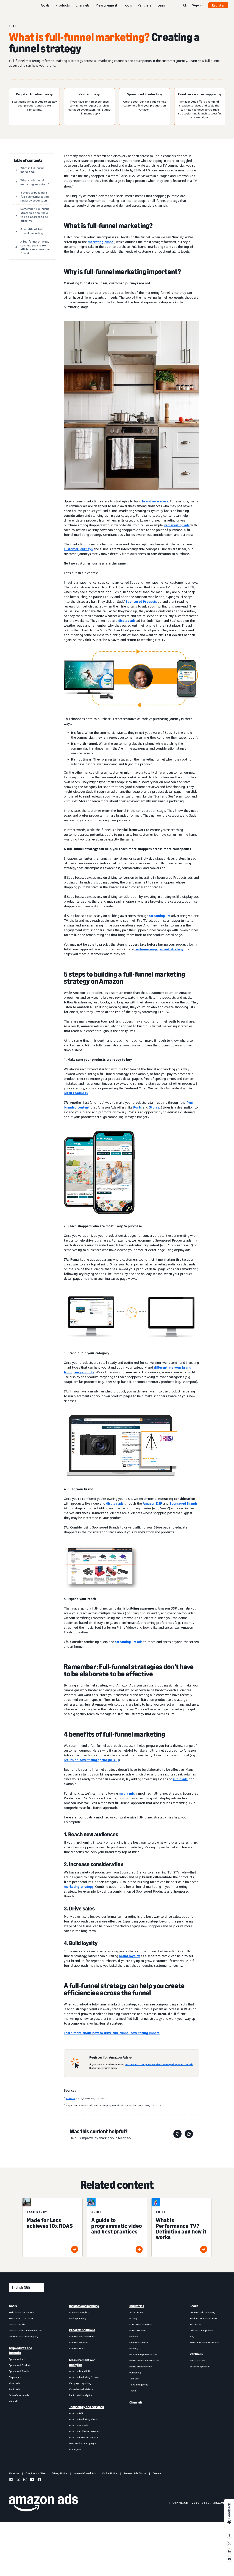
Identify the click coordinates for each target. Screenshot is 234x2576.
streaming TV (159, 916)
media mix (127, 1793)
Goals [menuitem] (13, 2306)
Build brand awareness (21, 2312)
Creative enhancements (82, 2336)
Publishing (135, 2372)
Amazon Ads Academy (202, 2312)
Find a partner (197, 2360)
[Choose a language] (26, 2287)
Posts (137, 1107)
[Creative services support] (199, 94)
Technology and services (86, 2407)
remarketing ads (177, 525)
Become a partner (200, 2366)
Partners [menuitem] (196, 2354)
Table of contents (28, 160)
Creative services (78, 2342)
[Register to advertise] (34, 94)
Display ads (15, 2377)
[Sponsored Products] (144, 94)
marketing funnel (101, 242)
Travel (132, 2390)
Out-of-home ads (19, 2395)
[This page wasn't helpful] (177, 2134)
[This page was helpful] (189, 2134)
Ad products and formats (20, 2350)
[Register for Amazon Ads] (110, 2057)
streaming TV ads (128, 1642)
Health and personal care (143, 2354)
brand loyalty (129, 1956)
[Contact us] (89, 94)
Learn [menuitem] (194, 2306)
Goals (45, 5)
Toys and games (138, 2384)
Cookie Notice (109, 2473)
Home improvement (140, 2366)
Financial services (139, 2342)
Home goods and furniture (144, 2360)
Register (218, 5)
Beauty (133, 2318)
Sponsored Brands (183, 1503)
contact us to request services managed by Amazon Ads (159, 2064)
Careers (157, 2473)
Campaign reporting (80, 2383)
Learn (161, 5)
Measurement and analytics (82, 2362)
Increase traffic (17, 2324)
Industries (136, 2306)
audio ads (180, 1779)
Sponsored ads (17, 2359)
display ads (126, 621)
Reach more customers (22, 2318)
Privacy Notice (59, 2473)
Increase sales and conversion (25, 2330)
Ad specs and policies (202, 2330)
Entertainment (137, 2330)
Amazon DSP (152, 1503)
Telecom (134, 2378)
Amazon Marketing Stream (84, 2377)
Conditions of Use (36, 2473)
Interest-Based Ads (85, 2473)
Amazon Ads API (78, 2425)
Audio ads (14, 2389)
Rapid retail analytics (80, 2395)
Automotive (136, 2312)
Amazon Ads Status (135, 2473)
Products (62, 5)
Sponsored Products (141, 601)
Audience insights (79, 2312)
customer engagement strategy (159, 949)
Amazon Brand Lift (79, 2371)
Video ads (14, 2383)
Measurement (106, 5)
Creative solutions (82, 2330)
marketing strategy (79, 1887)
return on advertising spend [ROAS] (91, 1760)
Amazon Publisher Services (84, 2431)
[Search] (184, 5)
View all (13, 2401)
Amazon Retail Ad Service (83, 2437)
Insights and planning (84, 2306)
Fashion (133, 2336)
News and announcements (205, 2342)
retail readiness (76, 1093)
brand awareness (155, 501)
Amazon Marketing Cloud (83, 2419)
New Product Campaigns (82, 2443)
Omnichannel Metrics (81, 2389)
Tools (127, 5)
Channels (83, 5)
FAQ (192, 2336)
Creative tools (77, 2348)
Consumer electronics (141, 2324)
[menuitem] (26, 2377)
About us (14, 2473)
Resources (195, 2324)
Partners (145, 5)
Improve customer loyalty (23, 2336)
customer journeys (78, 549)
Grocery (133, 2348)
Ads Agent (75, 2449)
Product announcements (203, 2318)
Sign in (197, 5)
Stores (154, 1107)
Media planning (77, 2318)
